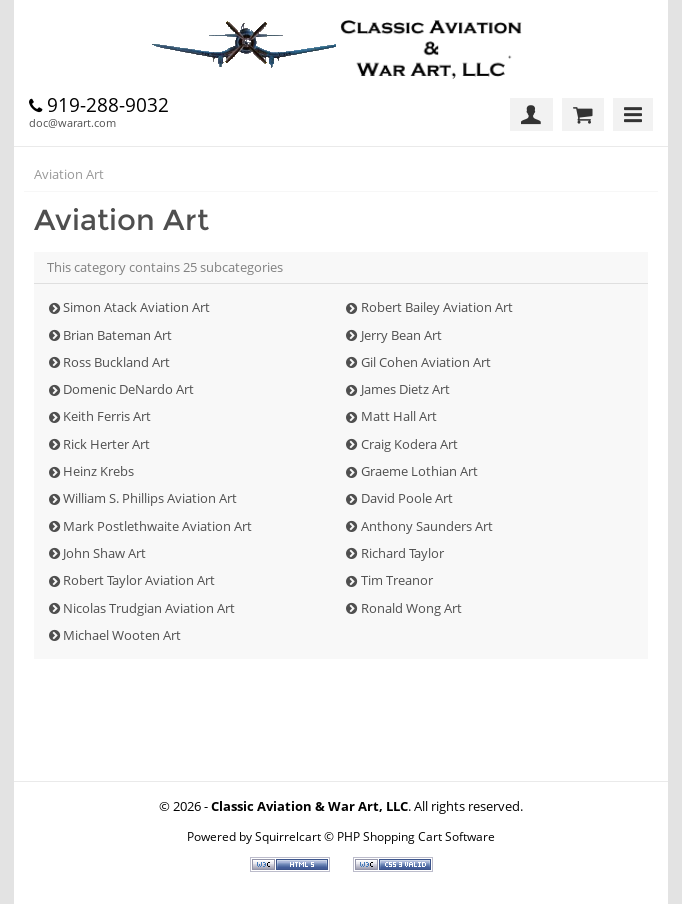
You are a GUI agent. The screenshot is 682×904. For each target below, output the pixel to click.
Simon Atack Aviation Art (136, 307)
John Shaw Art (104, 553)
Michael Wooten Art (122, 635)
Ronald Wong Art (411, 608)
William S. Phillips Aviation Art (150, 498)
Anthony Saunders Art (427, 526)
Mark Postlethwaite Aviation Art (157, 526)
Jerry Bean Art (401, 335)
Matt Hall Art (399, 416)
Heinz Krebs (98, 471)
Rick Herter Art (106, 444)
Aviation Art (69, 174)
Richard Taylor (402, 553)
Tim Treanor (397, 580)
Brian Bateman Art (117, 335)
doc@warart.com (72, 122)
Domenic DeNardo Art (128, 389)
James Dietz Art (405, 389)
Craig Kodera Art (409, 444)
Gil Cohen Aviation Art (426, 362)
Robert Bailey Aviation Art (437, 307)
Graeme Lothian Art (419, 471)
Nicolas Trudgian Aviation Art (149, 608)
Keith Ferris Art (107, 416)
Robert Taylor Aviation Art (139, 580)
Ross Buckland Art (116, 362)
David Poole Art (407, 498)
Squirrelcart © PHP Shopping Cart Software (375, 836)
